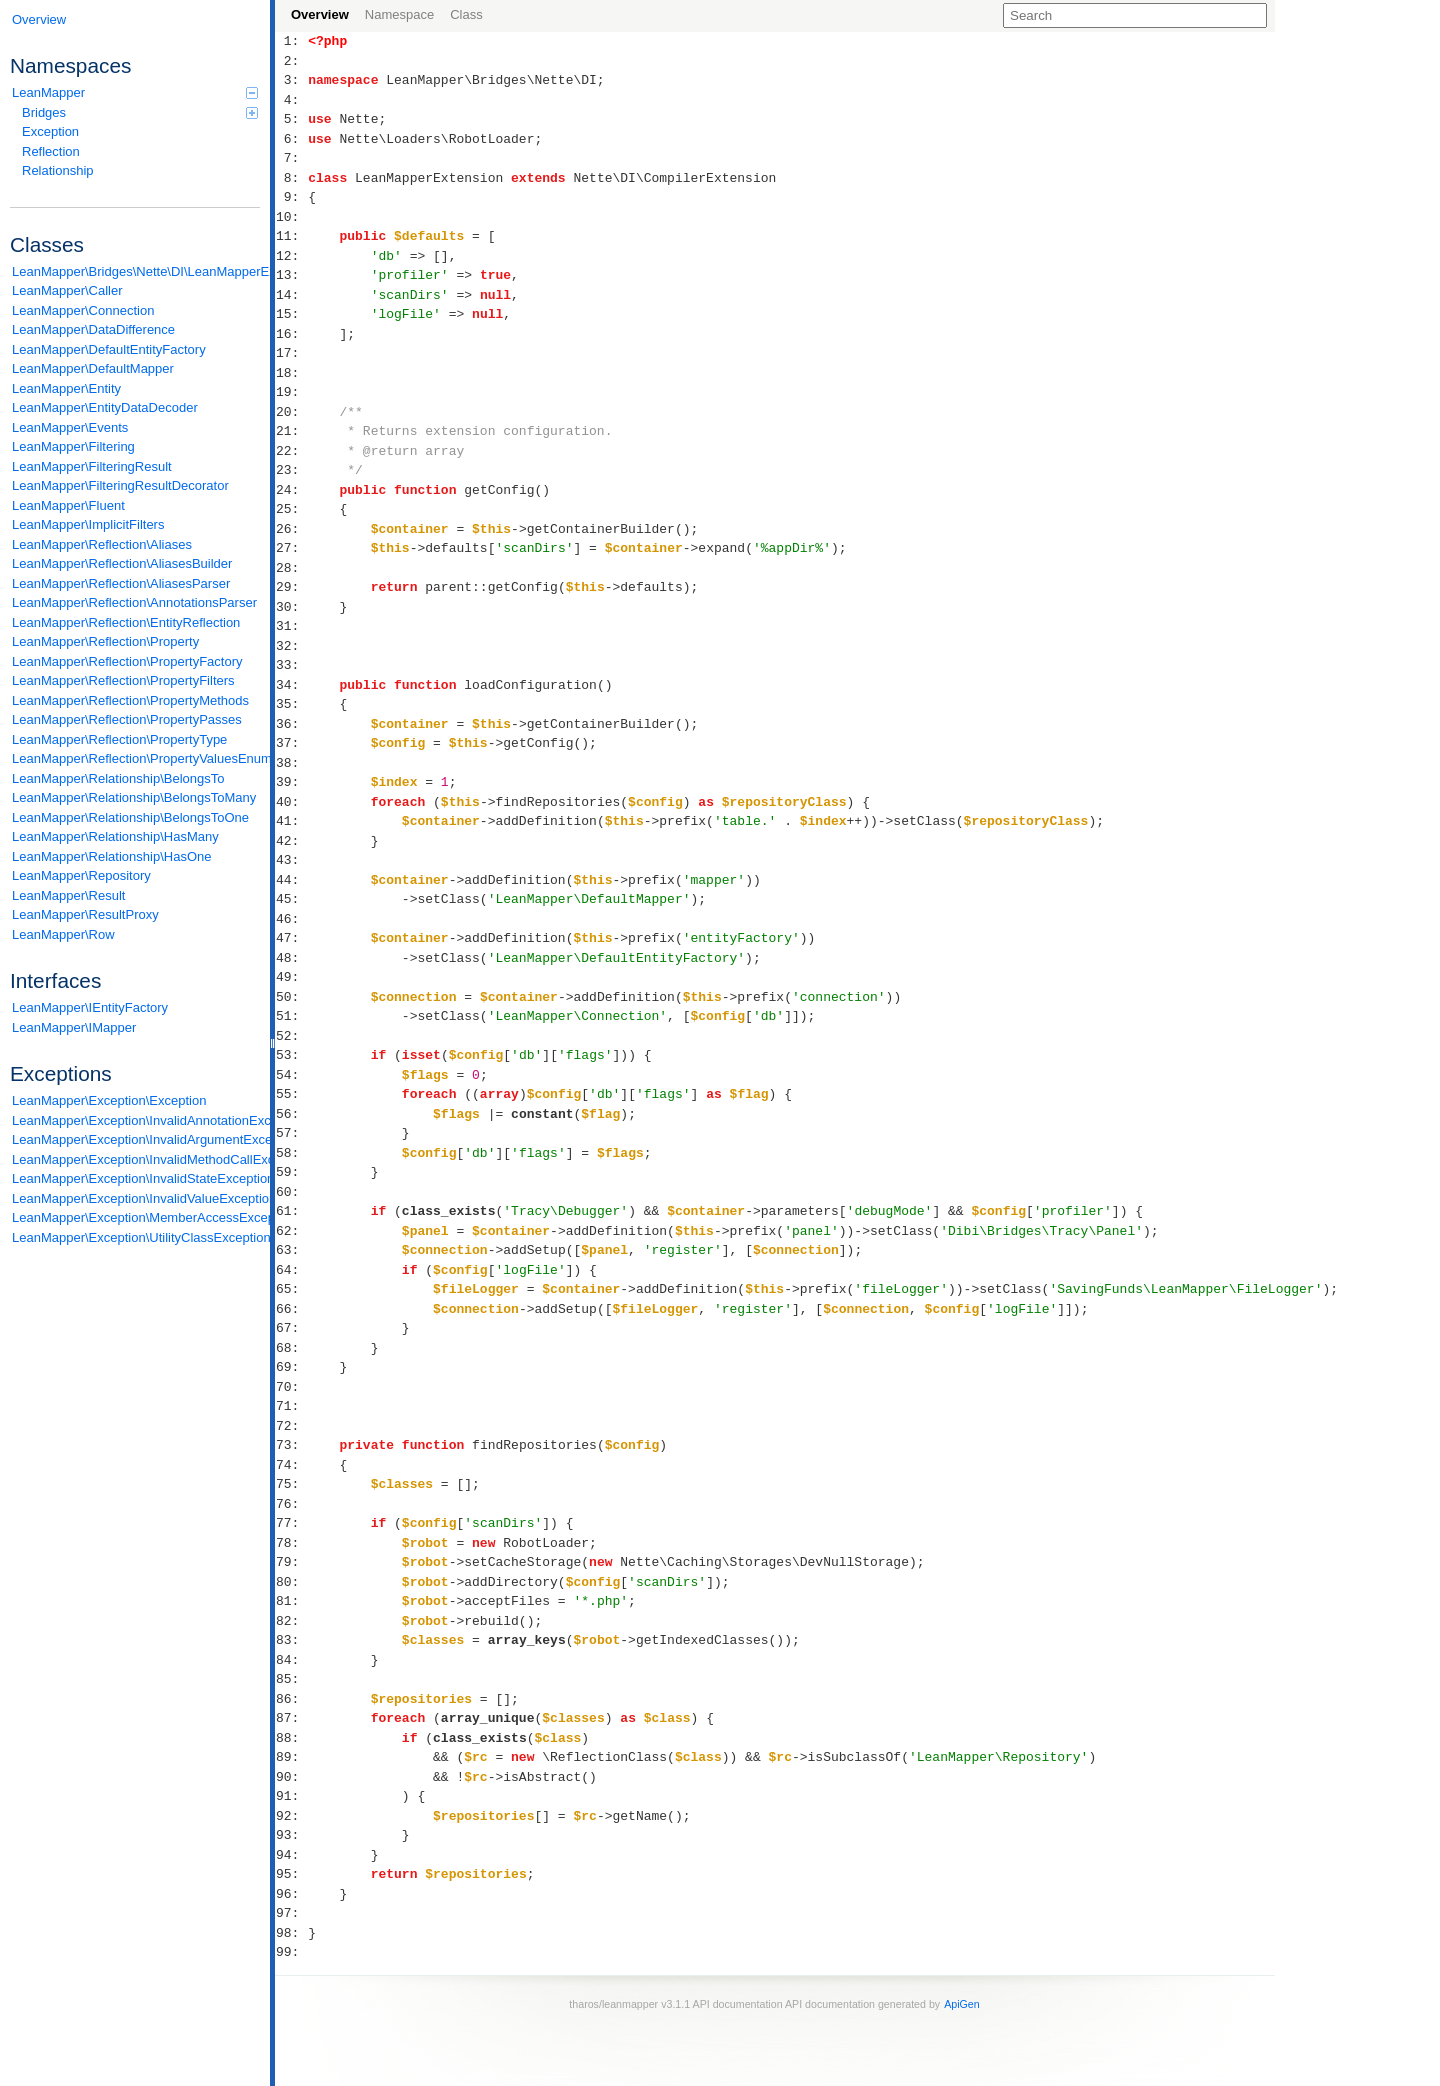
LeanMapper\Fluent (68, 505)
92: (291, 1816)
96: (291, 1894)
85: (291, 1679)
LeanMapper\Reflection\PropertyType (119, 739)
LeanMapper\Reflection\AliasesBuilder (122, 563)
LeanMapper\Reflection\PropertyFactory (127, 661)
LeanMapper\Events (70, 427)
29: (291, 587)
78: (291, 1543)
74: (291, 1465)
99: (291, 1952)
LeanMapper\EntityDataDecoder (105, 407)
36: (291, 724)
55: (291, 1094)
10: (291, 217)
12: (291, 256)
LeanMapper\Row (63, 934)
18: (291, 373)
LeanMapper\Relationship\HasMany (115, 836)
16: (291, 334)
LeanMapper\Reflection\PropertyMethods (130, 700)
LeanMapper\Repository (81, 875)
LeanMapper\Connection (83, 310)
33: (291, 665)
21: (291, 431)
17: (291, 353)
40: (291, 802)
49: (291, 977)
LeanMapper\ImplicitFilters (88, 524)
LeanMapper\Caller (67, 290)
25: (291, 509)
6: (291, 139)
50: (291, 997)
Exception (50, 131)
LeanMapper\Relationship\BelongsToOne (130, 817)
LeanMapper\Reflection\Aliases (102, 544)
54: (291, 1075)
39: (291, 782)
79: (291, 1562)
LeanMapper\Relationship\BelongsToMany (134, 797)
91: (291, 1796)
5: (291, 119)
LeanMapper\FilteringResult (92, 466)
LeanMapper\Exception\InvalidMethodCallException (136, 1159)
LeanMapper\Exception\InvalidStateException (136, 1178)
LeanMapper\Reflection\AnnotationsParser (134, 602)
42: (291, 841)
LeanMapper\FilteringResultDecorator (120, 485)
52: (291, 1036)
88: (291, 1738)
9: (291, 197)
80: (291, 1582)
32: (291, 646)
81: (291, 1601)
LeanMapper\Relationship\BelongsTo (118, 778)
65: (291, 1289)
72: (291, 1426)
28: (291, 568)
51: (291, 1016)
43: (291, 860)
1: (291, 41)
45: (291, 899)
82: (291, 1621)
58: (291, 1153)
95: (291, 1874)
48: (291, 958)
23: (291, 470)
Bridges (140, 112)
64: (291, 1270)
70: (291, 1387)
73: (291, 1445)
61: (291, 1211)
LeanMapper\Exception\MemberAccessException (136, 1217)
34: (291, 685)
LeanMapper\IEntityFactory (90, 1007)
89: (291, 1757)
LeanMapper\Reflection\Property (105, 641)
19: (291, 392)
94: (291, 1855)
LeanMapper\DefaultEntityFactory (109, 349)
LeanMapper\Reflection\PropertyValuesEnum (136, 758)
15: (291, 314)
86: (291, 1699)
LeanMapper (135, 92)
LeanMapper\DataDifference (93, 329)
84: (291, 1660)
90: (291, 1777)
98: (291, 1933)
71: (291, 1406)
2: (291, 61)
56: (291, 1114)
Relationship (58, 170)
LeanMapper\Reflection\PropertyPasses (127, 719)
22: (291, 451)
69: (291, 1367)
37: (291, 743)
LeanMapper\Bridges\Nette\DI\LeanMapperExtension (136, 271)
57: (291, 1133)
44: (291, 880)
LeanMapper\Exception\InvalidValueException (136, 1198)
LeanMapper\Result (68, 895)
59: (291, 1172)
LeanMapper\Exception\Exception (109, 1100)
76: (291, 1504)
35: (291, 704)
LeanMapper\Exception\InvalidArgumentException (136, 1139)
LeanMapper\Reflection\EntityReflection (126, 622)
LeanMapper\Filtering (73, 446)
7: (291, 158)
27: (291, 548)
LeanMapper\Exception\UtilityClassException (136, 1237)
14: (291, 295)
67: (291, 1328)
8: (291, 178)
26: (291, 529)
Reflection (51, 151)
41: (291, 821)
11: (291, 236)
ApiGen (962, 2004)
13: (291, 275)
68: (291, 1348)
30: (291, 607)
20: (291, 412)
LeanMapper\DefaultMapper (93, 368)
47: (291, 938)
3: (291, 80)
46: (291, 919)
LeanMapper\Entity (66, 388)
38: (291, 763)
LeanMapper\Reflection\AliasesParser (121, 583)
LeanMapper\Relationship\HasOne (111, 856)
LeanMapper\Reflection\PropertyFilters (123, 680)
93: (291, 1835)
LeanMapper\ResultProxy (85, 914)
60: (291, 1192)
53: (291, 1055)
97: (291, 1913)
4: (291, 100)
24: (291, 490)
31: (291, 626)
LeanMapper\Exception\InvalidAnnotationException (136, 1120)
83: (291, 1640)
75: (291, 1484)
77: (291, 1523)
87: (291, 1718)
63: (291, 1250)
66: (291, 1309)
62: (291, 1231)
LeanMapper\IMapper (74, 1027)
